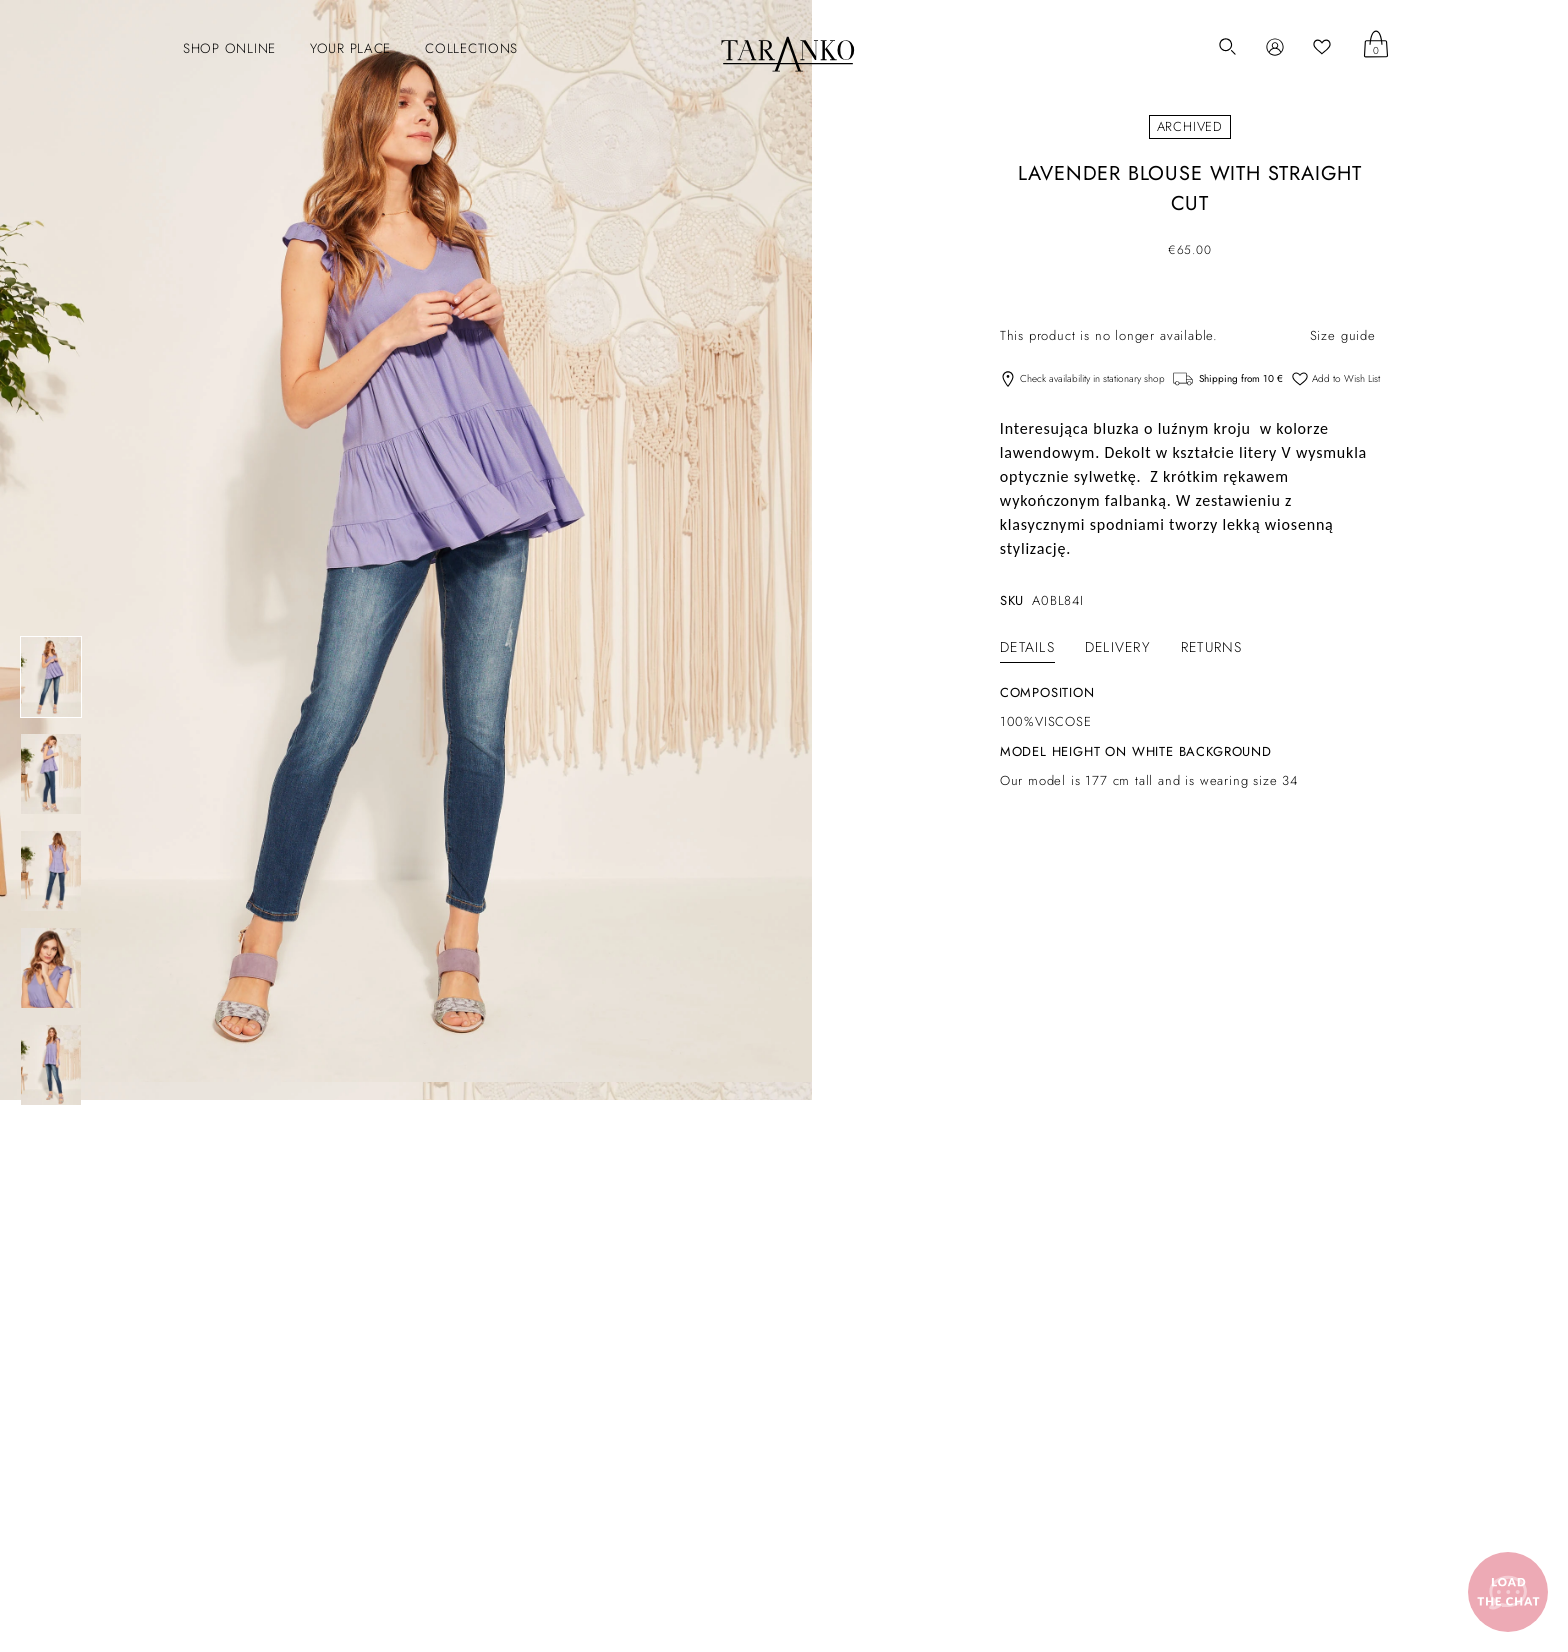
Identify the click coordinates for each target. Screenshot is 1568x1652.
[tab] (1027, 647)
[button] (219, 49)
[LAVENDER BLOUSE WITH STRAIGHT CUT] (51, 677)
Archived (1190, 126)
